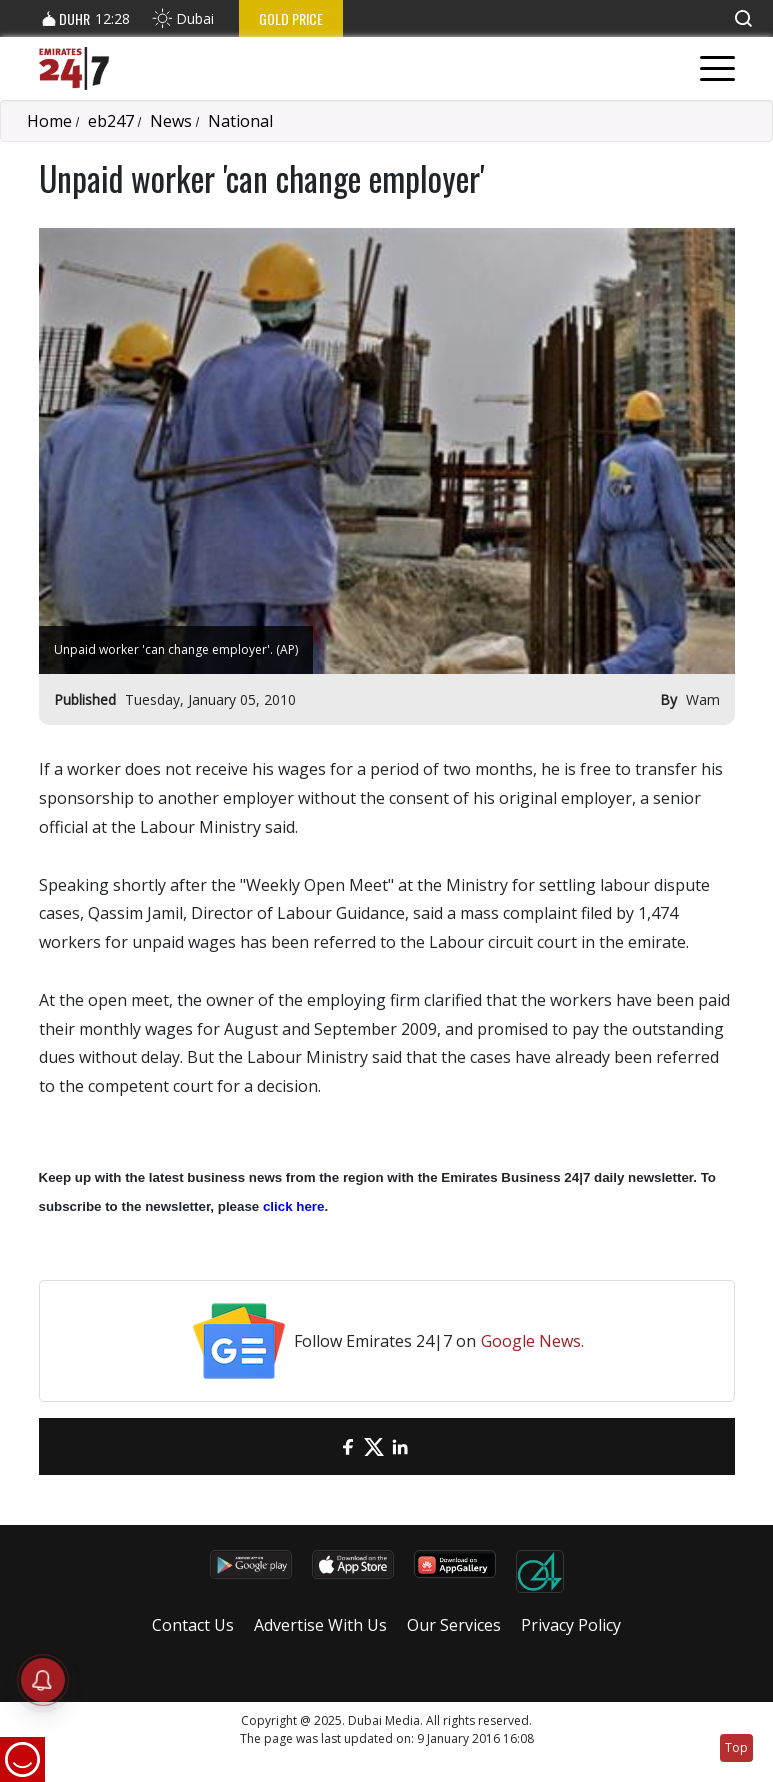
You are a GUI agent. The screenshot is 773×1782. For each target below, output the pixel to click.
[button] (743, 18)
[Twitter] (374, 1446)
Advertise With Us (320, 1625)
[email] (322, 1446)
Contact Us (193, 1625)
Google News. (532, 1341)
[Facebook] (348, 1446)
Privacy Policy (571, 1625)
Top (736, 1747)
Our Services (454, 1625)
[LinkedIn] (400, 1446)
